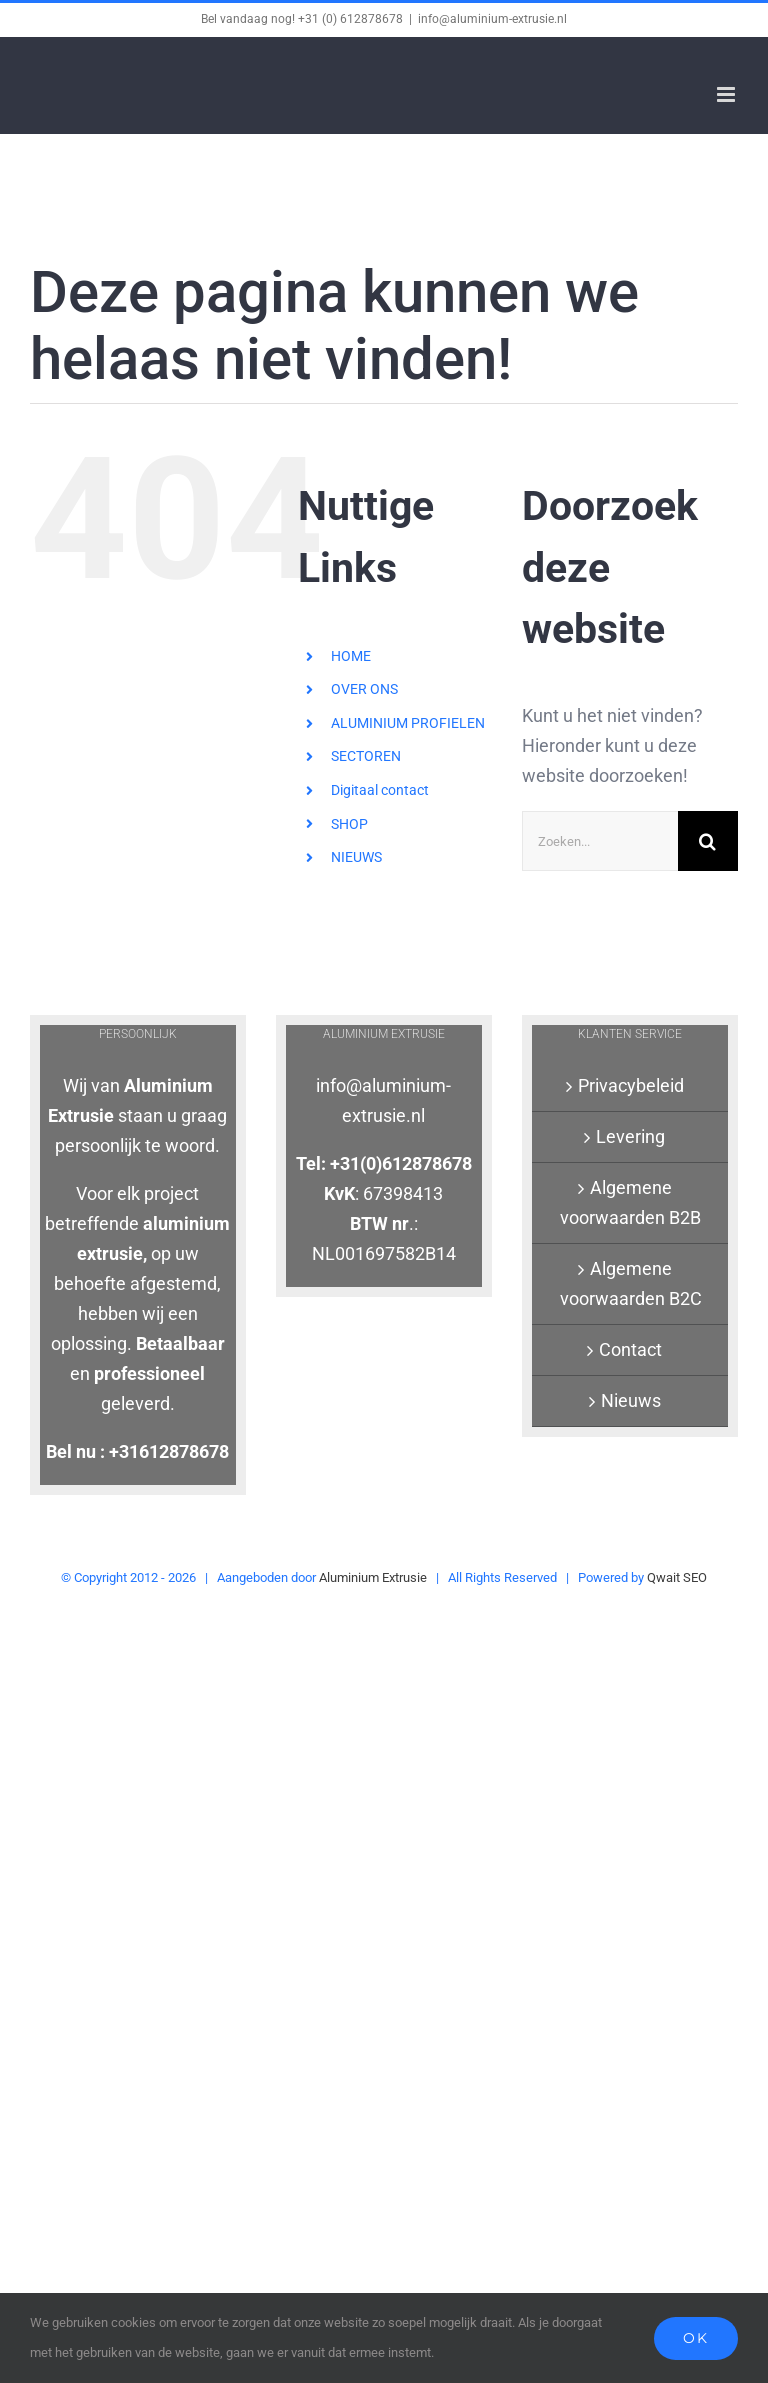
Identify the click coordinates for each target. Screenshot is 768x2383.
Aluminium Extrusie (373, 1577)
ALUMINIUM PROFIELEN (408, 723)
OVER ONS (364, 689)
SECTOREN (366, 756)
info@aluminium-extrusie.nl (492, 19)
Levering (630, 1136)
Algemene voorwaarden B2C (631, 1283)
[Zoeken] (708, 841)
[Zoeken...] (600, 841)
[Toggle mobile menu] (727, 94)
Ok (696, 2338)
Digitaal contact (380, 790)
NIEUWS (356, 857)
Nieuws (631, 1400)
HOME (351, 656)
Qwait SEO (677, 1577)
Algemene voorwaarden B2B (630, 1202)
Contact (630, 1349)
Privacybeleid (631, 1085)
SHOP (349, 824)
